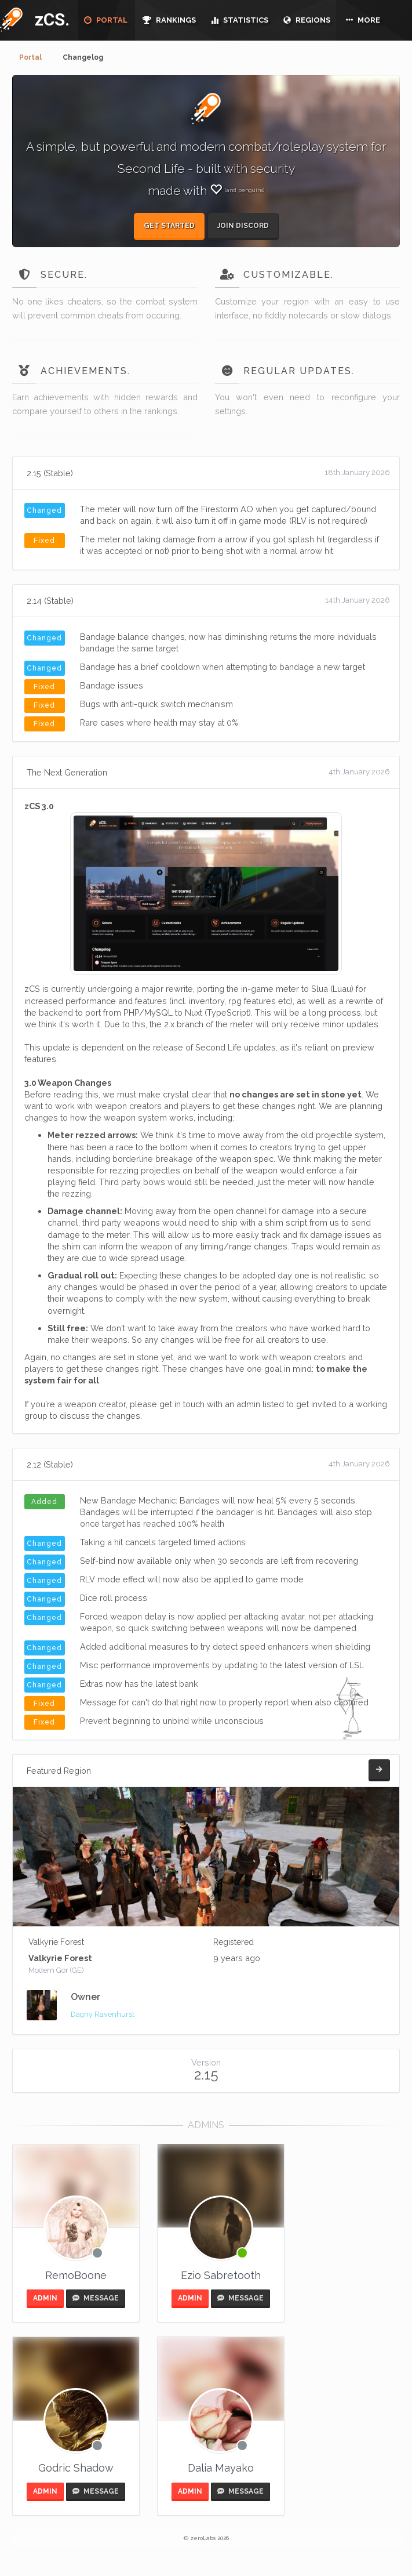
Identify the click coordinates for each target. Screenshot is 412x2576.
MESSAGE (95, 2298)
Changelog (83, 57)
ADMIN (45, 2298)
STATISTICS (239, 20)
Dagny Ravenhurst (102, 2014)
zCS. (49, 19)
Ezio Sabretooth (221, 2275)
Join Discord (243, 226)
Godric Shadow (76, 2468)
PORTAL (105, 20)
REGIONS (306, 20)
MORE (362, 20)
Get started (169, 226)
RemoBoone (76, 2275)
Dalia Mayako (221, 2468)
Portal (30, 57)
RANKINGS (169, 20)
